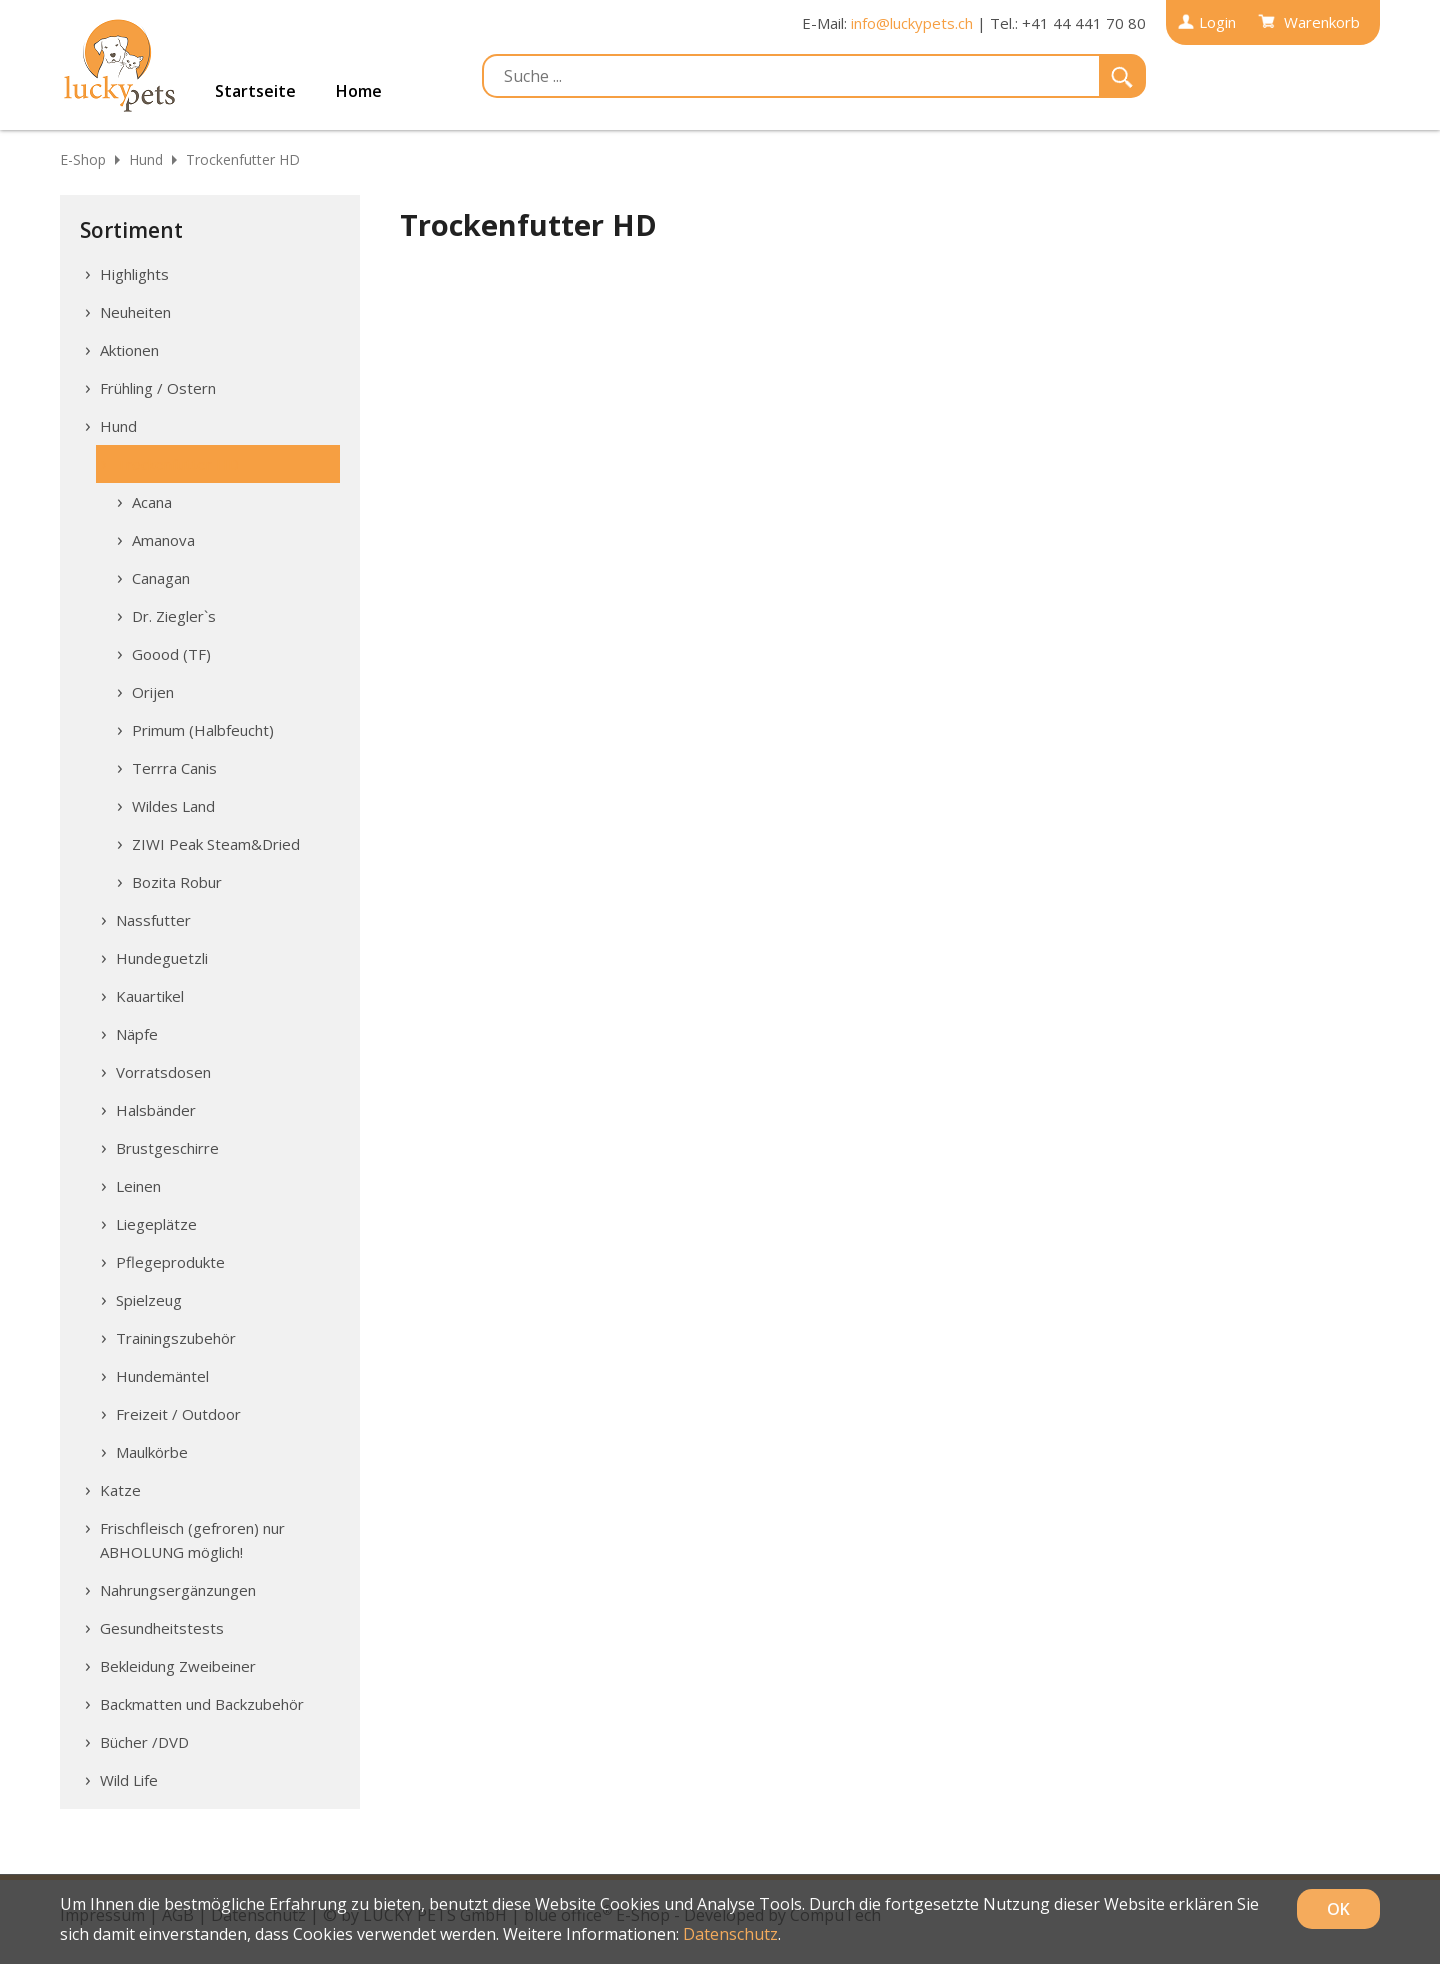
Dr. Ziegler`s (174, 616)
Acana (152, 502)
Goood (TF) (171, 654)
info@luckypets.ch (912, 23)
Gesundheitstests (162, 1628)
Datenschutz (730, 1934)
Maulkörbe (152, 1452)
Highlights (134, 274)
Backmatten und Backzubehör (202, 1704)
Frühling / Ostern (158, 388)
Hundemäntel (162, 1376)
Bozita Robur (177, 882)
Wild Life (129, 1780)
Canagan (161, 578)
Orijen (153, 692)
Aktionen (129, 350)
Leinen (138, 1186)
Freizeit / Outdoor (178, 1414)
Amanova (163, 540)
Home (359, 91)
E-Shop (83, 159)
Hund (146, 159)
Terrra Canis (174, 768)
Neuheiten (135, 312)
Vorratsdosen (163, 1072)
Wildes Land (173, 806)
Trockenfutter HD (243, 159)
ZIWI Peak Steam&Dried (216, 844)
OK (1338, 1909)
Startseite (255, 91)
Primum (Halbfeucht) (203, 730)
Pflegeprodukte (170, 1262)
